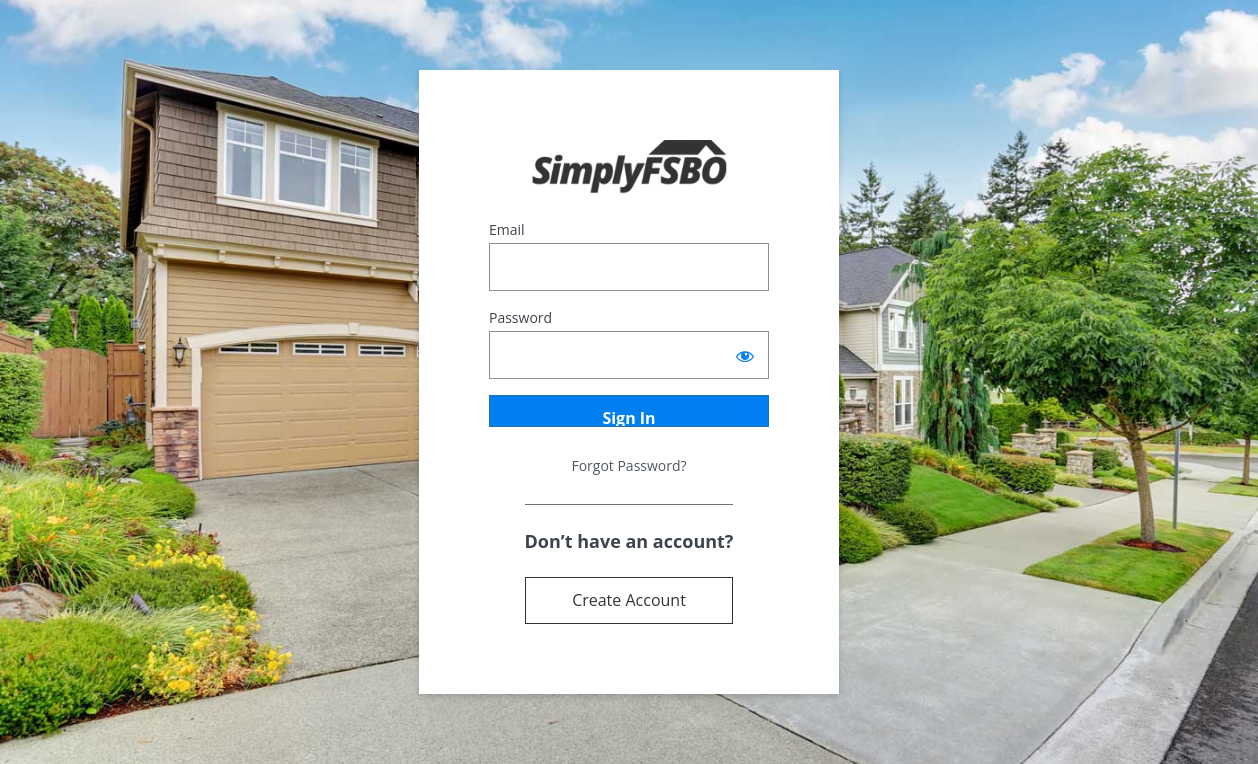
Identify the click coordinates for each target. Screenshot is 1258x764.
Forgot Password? (628, 465)
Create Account (629, 600)
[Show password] (745, 355)
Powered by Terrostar (629, 167)
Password (520, 317)
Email (507, 229)
